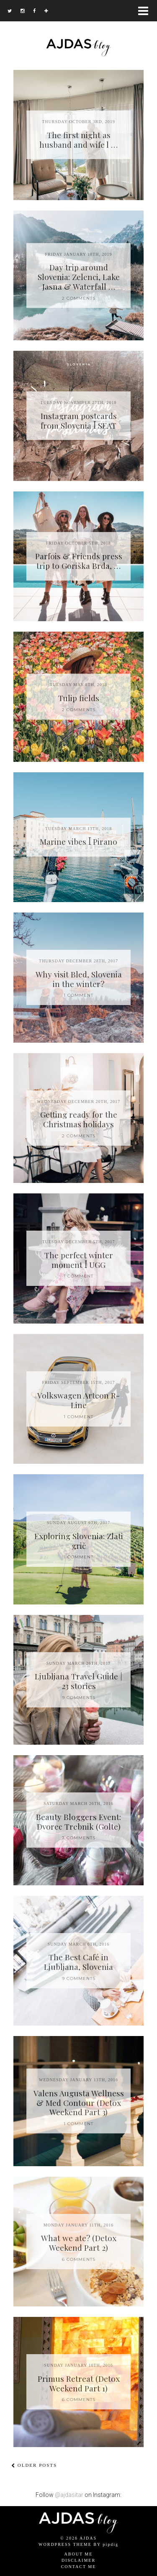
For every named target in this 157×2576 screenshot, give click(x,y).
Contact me (78, 2566)
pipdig (110, 2544)
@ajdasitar (69, 2494)
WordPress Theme (65, 2544)
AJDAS (88, 2538)
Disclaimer (78, 2560)
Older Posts (34, 2465)
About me (78, 2554)
